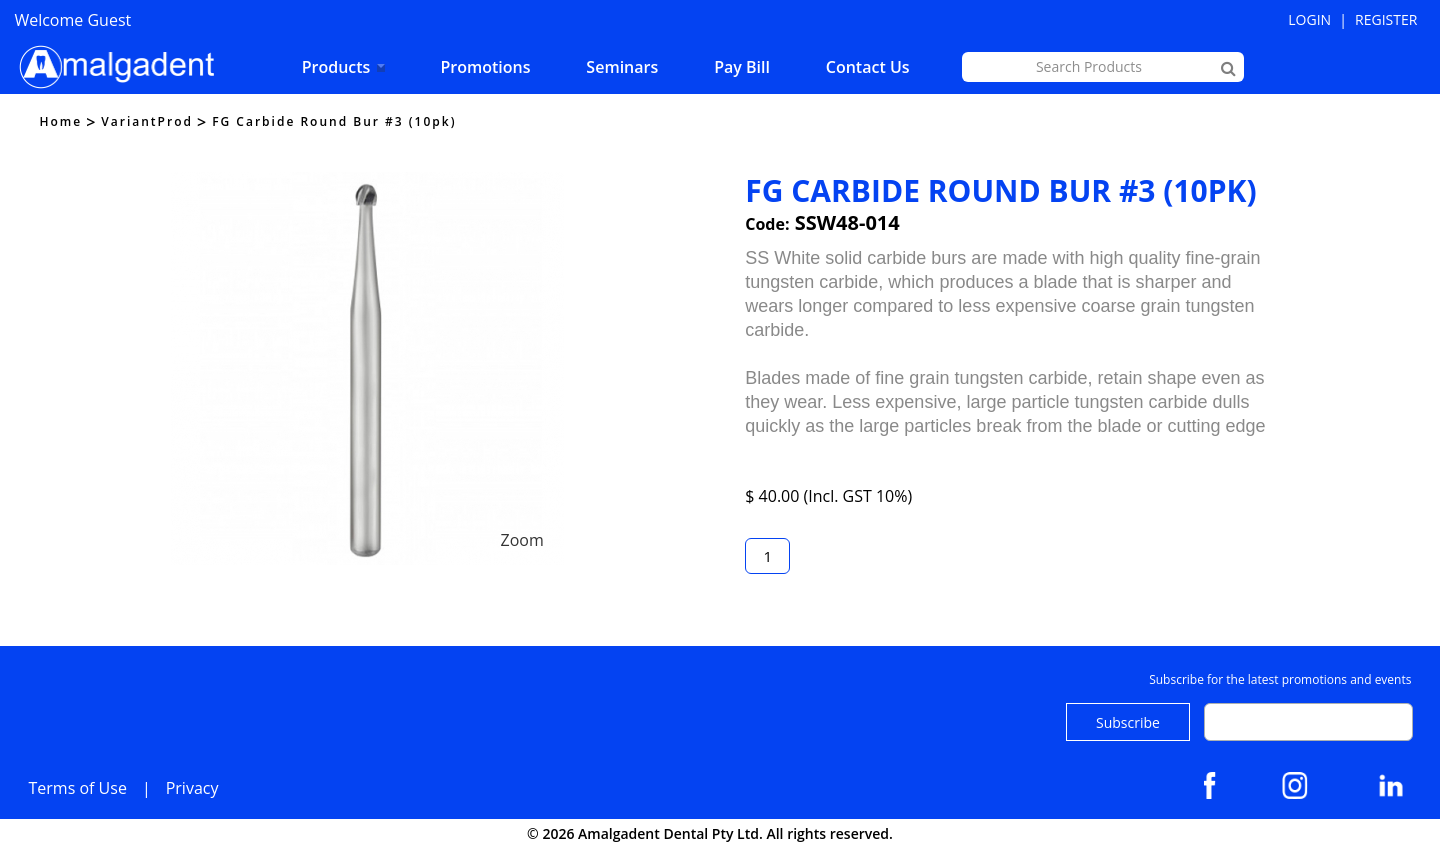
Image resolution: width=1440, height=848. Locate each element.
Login (1309, 19)
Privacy (192, 788)
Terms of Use (78, 788)
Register (1386, 19)
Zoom (521, 540)
